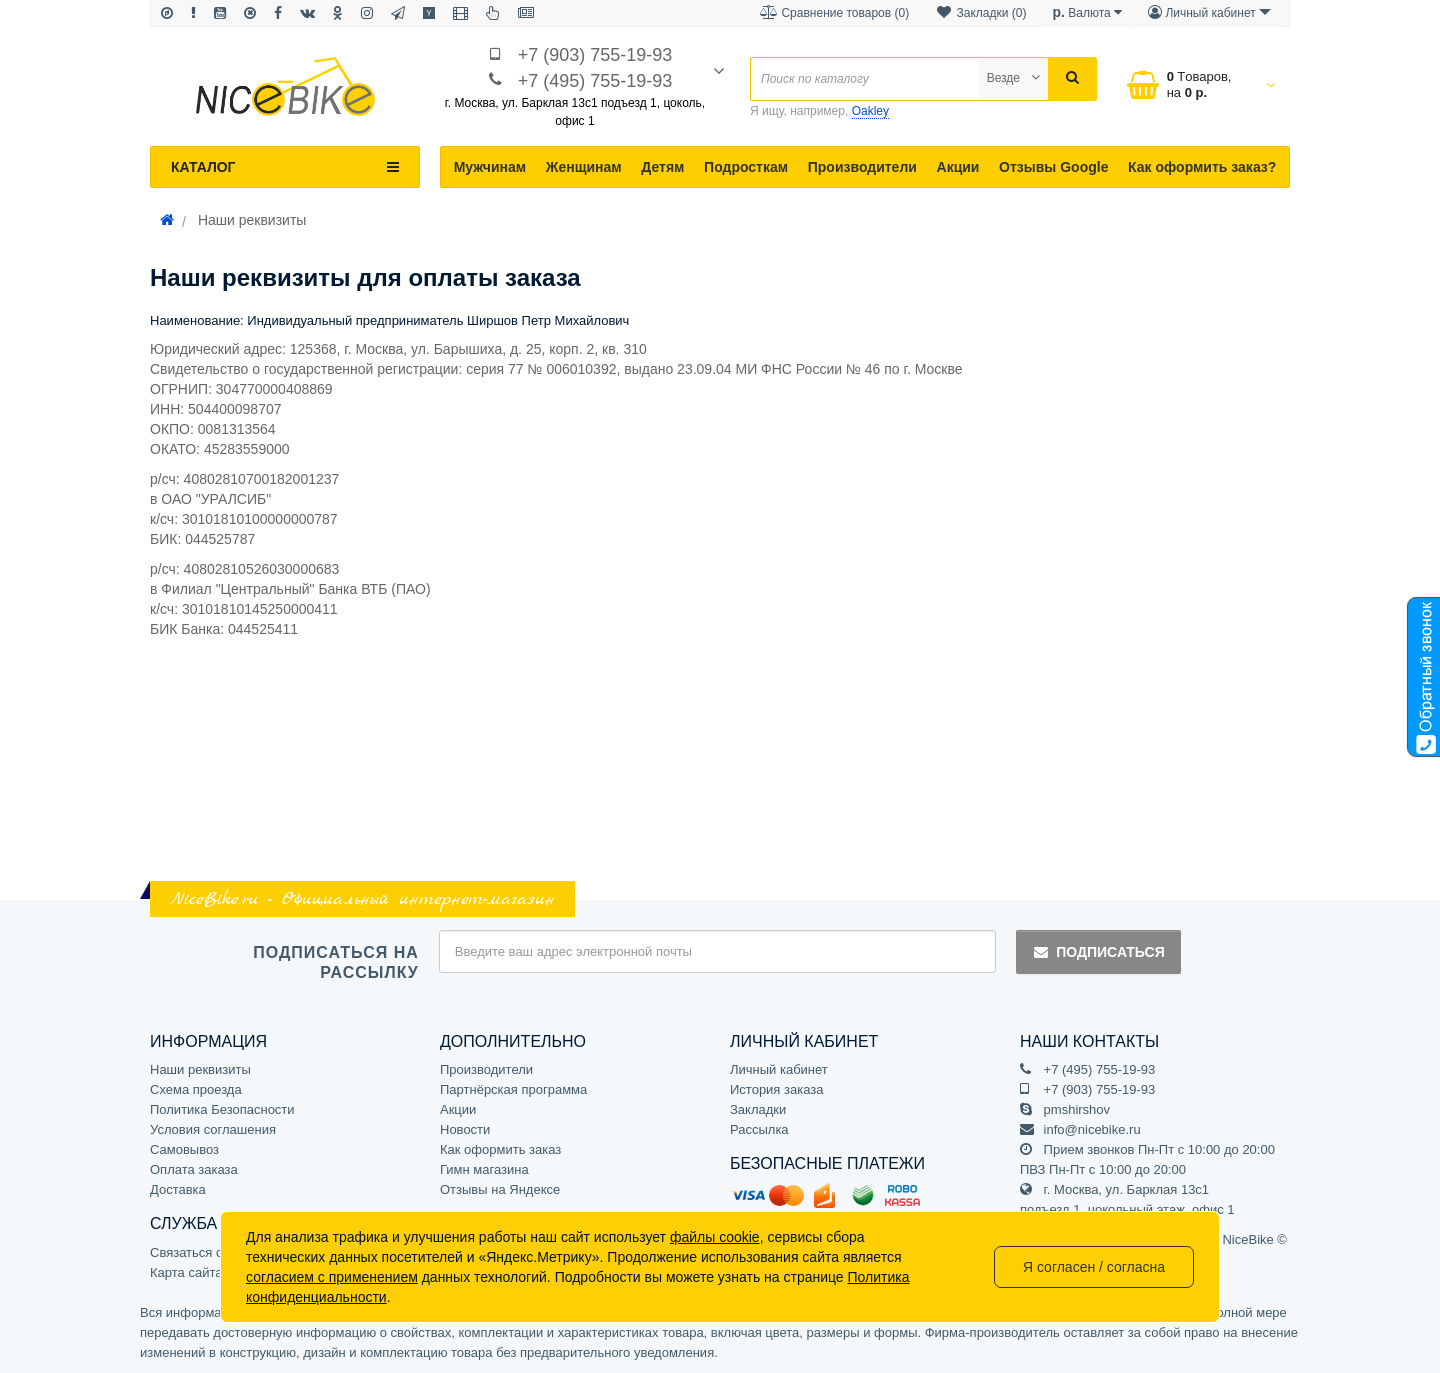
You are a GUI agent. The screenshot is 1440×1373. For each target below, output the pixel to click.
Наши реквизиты (200, 1069)
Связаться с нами (203, 1252)
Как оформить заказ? (1202, 167)
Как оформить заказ (500, 1149)
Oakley (870, 111)
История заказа (776, 1089)
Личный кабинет (779, 1069)
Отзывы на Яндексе (500, 1189)
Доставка (178, 1189)
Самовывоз (184, 1149)
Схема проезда (196, 1089)
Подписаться (1098, 952)
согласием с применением (332, 1277)
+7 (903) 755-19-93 (595, 55)
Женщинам (584, 167)
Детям (662, 167)
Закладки (758, 1109)
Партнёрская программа (513, 1089)
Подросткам (746, 167)
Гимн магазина (484, 1169)
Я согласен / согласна (1094, 1267)
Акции (958, 167)
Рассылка (759, 1129)
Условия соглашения (213, 1129)
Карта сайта (186, 1272)
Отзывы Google (1053, 167)
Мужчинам (490, 167)
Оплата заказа (194, 1169)
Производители (862, 167)
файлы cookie (715, 1237)
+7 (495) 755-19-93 (595, 81)
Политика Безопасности (222, 1109)
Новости (465, 1129)
